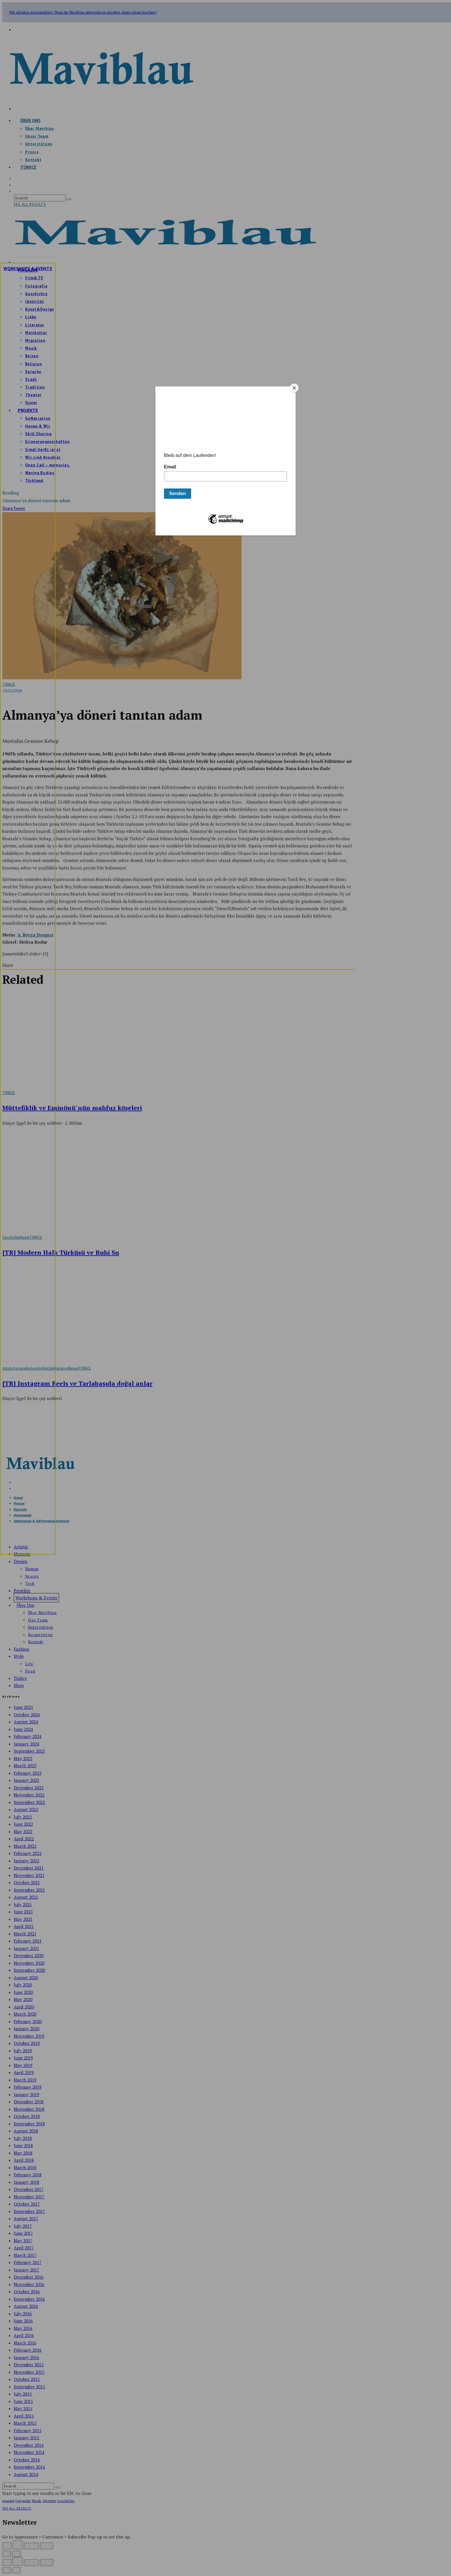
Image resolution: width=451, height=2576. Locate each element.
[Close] (294, 388)
